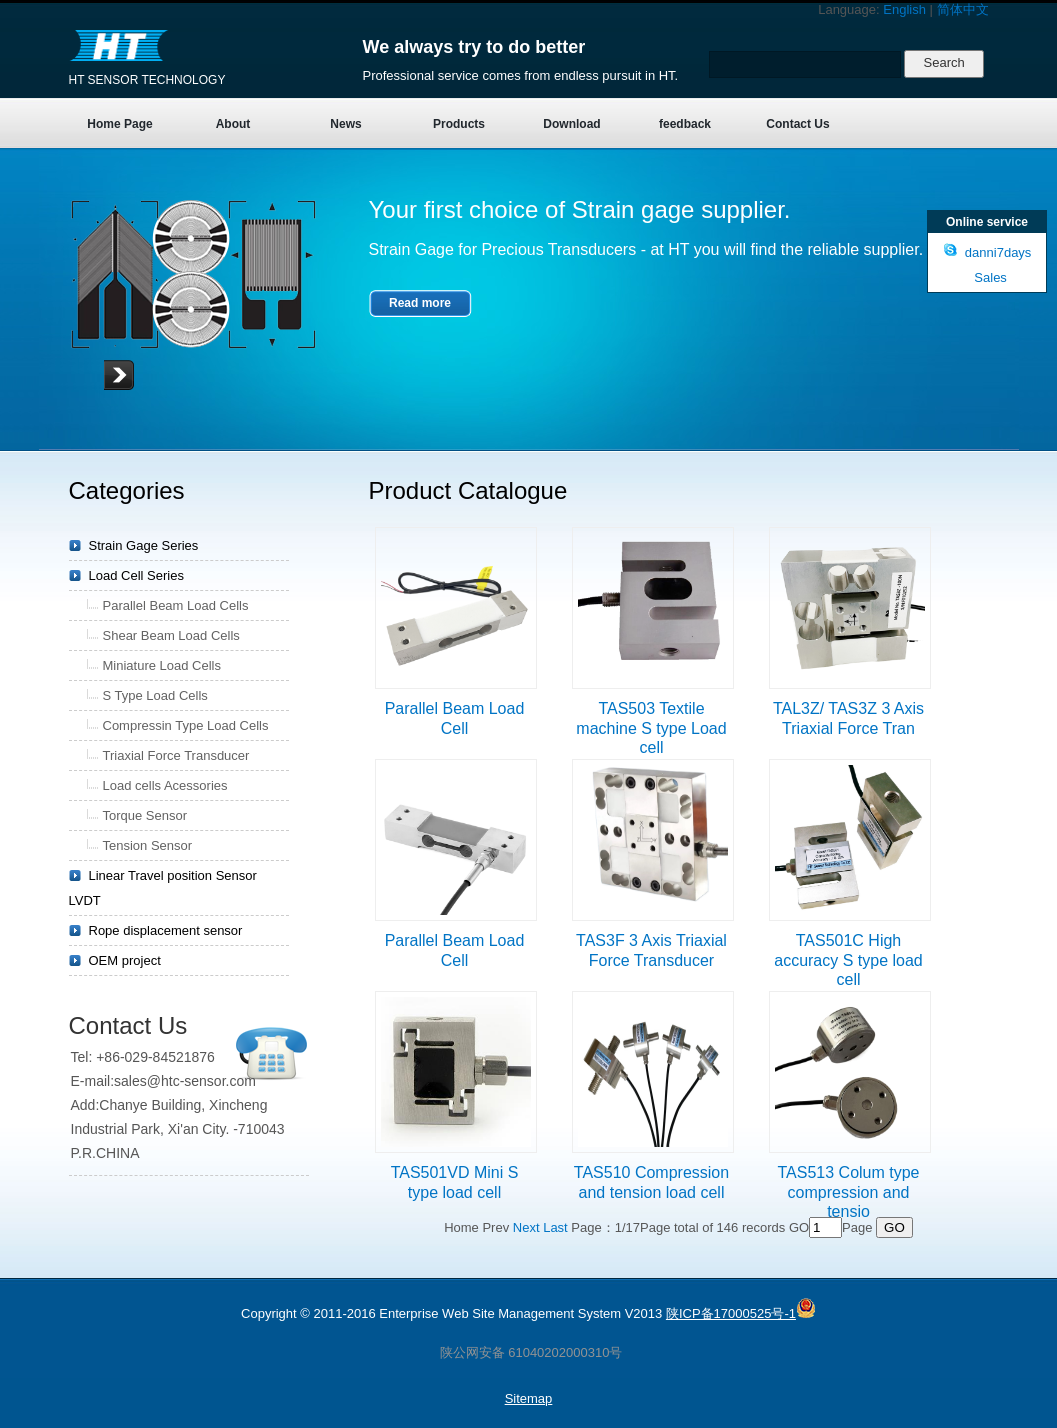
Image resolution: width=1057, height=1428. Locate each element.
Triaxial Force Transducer (176, 755)
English (904, 9)
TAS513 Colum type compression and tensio (849, 1192)
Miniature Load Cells (162, 665)
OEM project (125, 960)
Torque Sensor (145, 815)
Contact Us (797, 124)
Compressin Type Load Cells (186, 725)
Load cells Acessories (165, 785)
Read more (420, 303)
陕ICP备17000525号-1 (731, 1313)
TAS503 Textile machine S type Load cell (651, 728)
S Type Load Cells (155, 695)
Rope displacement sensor (166, 930)
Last (555, 1227)
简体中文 (963, 9)
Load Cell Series (136, 575)
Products (459, 124)
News (345, 124)
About (233, 124)
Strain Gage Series (144, 545)
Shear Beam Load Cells (171, 635)
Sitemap (529, 1398)
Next (526, 1227)
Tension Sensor (148, 845)
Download (571, 124)
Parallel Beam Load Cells (176, 605)
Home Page (119, 124)
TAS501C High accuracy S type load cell (848, 960)
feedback (685, 124)
